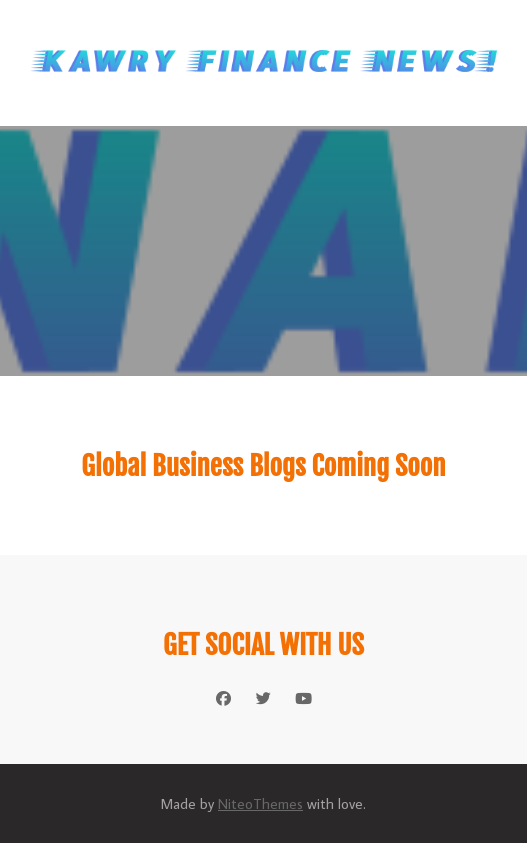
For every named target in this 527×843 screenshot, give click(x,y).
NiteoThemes (260, 803)
